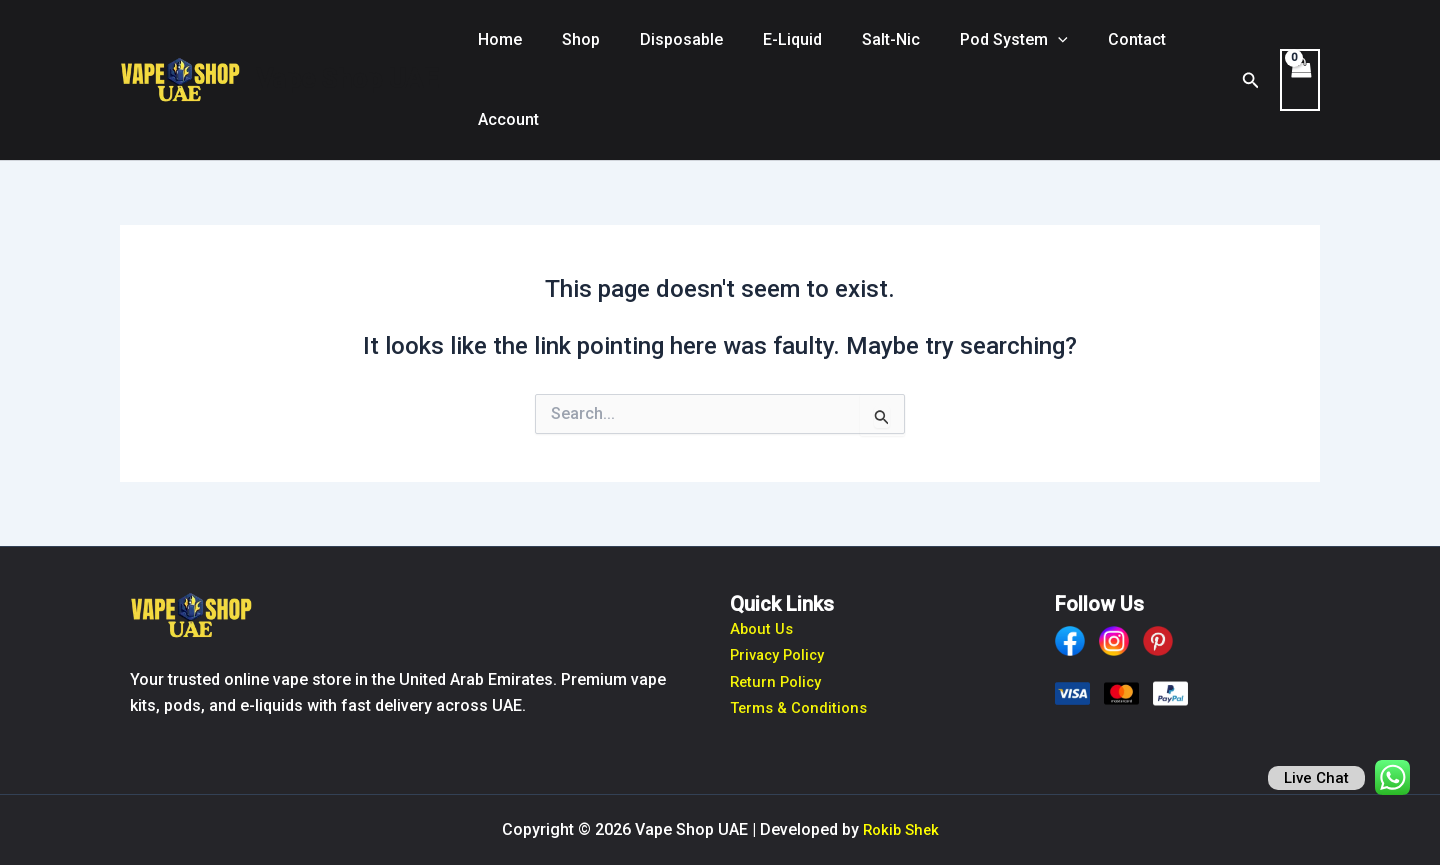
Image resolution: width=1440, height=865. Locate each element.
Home (496, 39)
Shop (569, 39)
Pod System (970, 40)
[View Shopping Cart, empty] (1299, 80)
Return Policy (778, 681)
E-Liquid (764, 39)
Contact (1085, 39)
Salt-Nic (855, 39)
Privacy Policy (781, 654)
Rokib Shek (900, 829)
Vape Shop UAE (347, 79)
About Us (763, 628)
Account (504, 119)
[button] (1014, 40)
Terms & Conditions (803, 707)
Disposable (661, 39)
